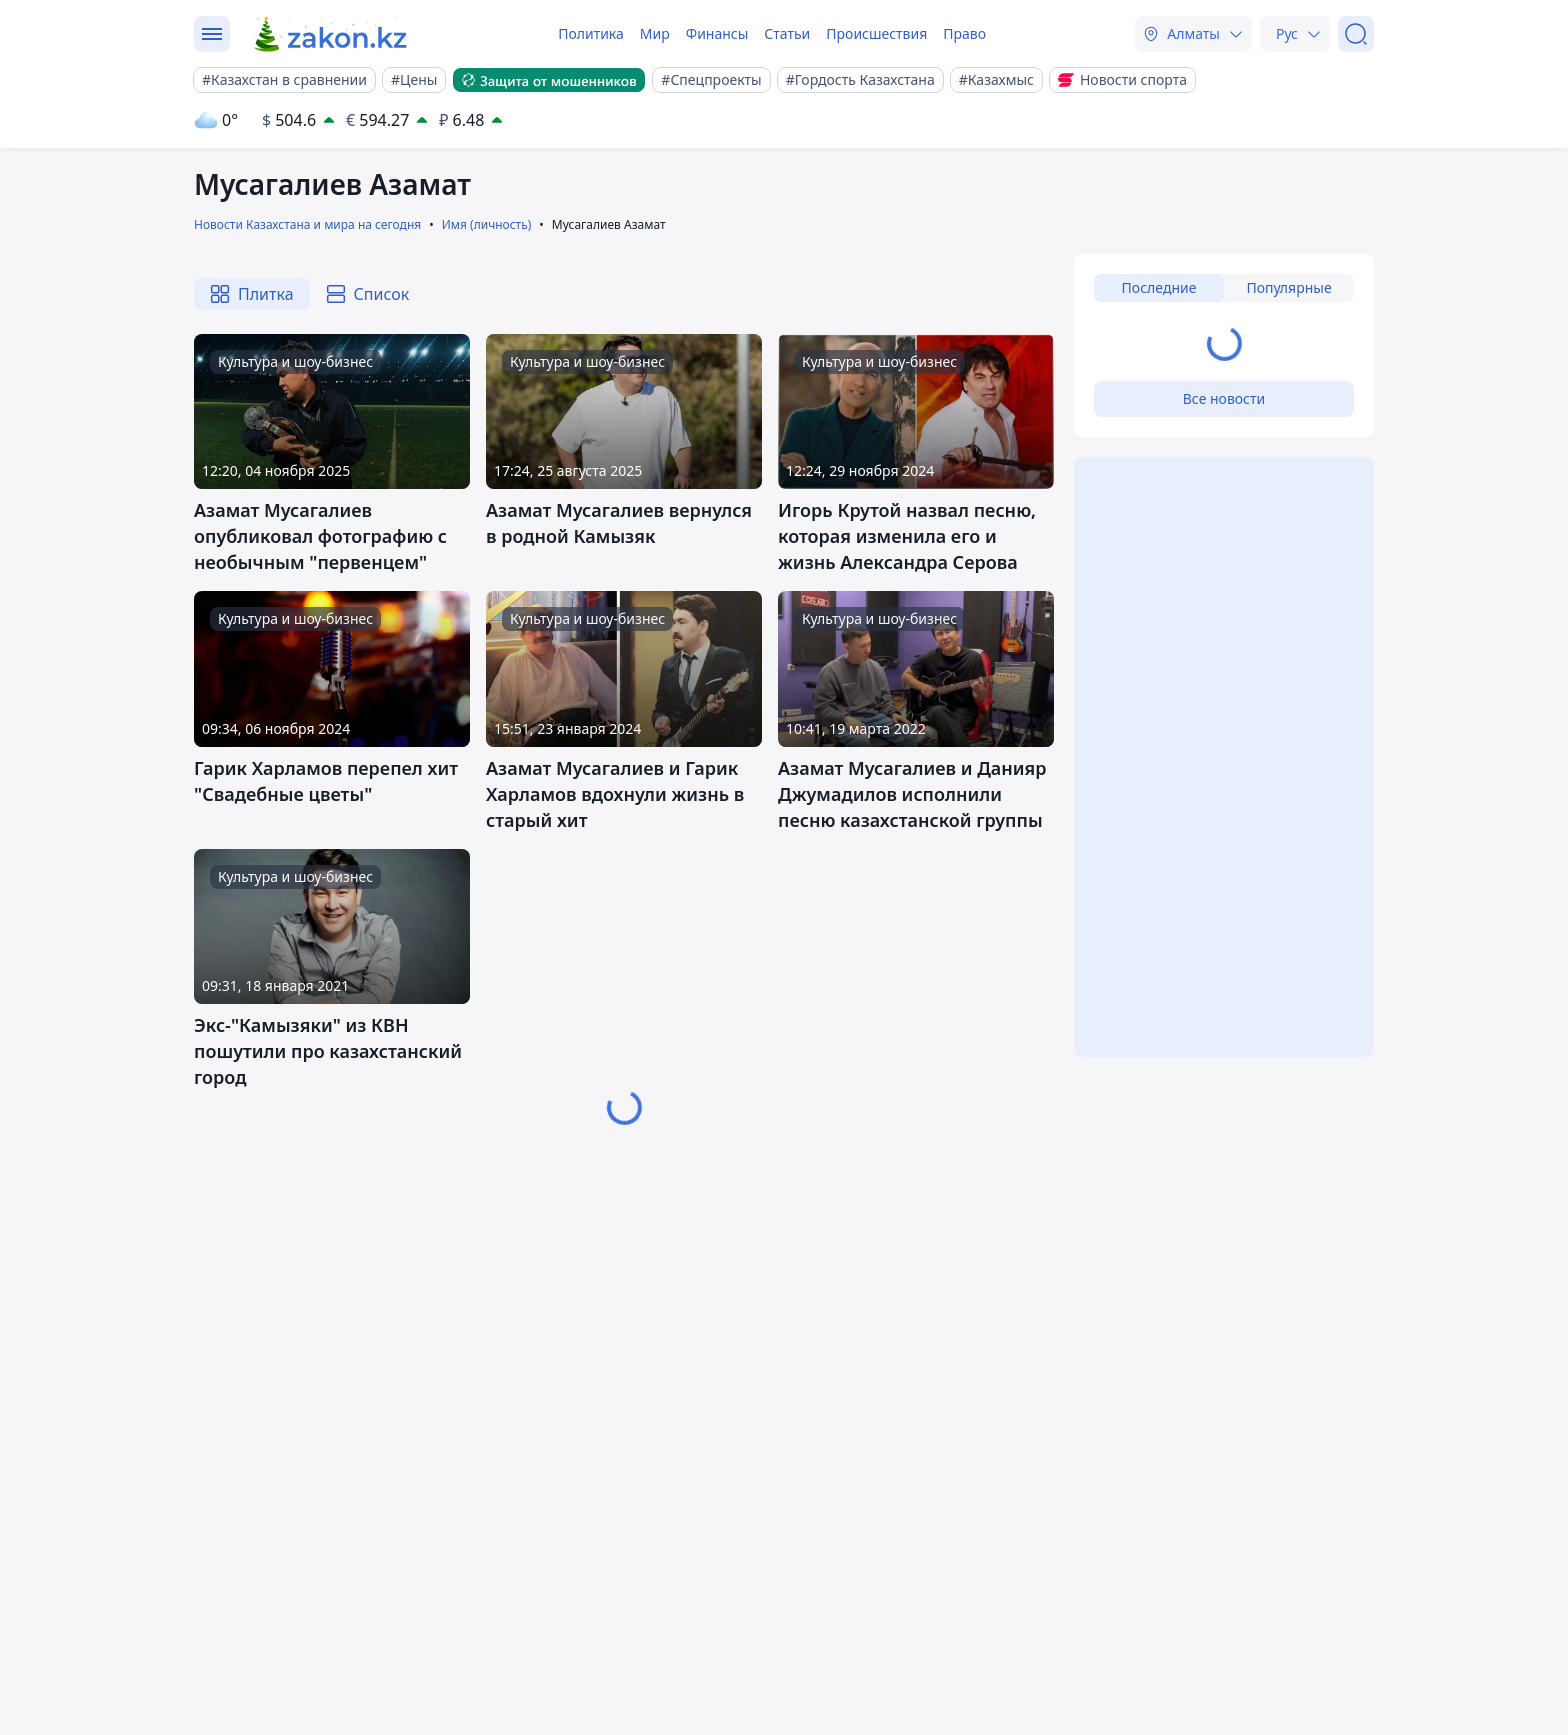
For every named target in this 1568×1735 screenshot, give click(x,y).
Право (964, 33)
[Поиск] (1356, 34)
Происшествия (876, 33)
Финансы (717, 33)
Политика (591, 33)
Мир (655, 33)
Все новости (1224, 398)
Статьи (787, 33)
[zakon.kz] (331, 34)
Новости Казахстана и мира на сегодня (307, 224)
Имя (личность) (487, 224)
